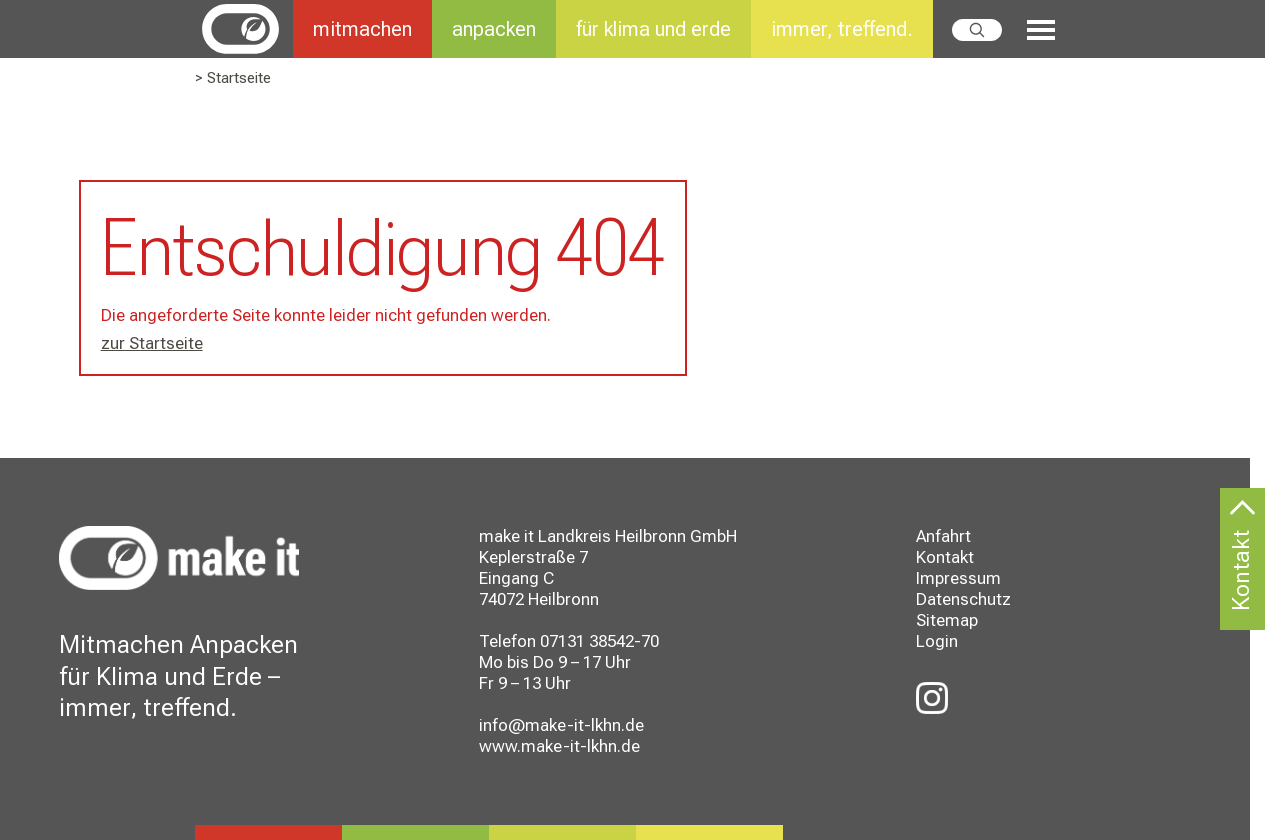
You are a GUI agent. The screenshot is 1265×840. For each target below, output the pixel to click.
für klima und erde (653, 29)
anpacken (494, 29)
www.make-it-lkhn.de (559, 746)
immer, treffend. (842, 29)
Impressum (958, 578)
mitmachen (362, 29)
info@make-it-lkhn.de (561, 725)
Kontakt (945, 557)
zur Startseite (152, 343)
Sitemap (947, 620)
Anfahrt (943, 536)
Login (937, 641)
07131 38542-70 (599, 641)
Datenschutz (963, 599)
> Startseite (233, 78)
